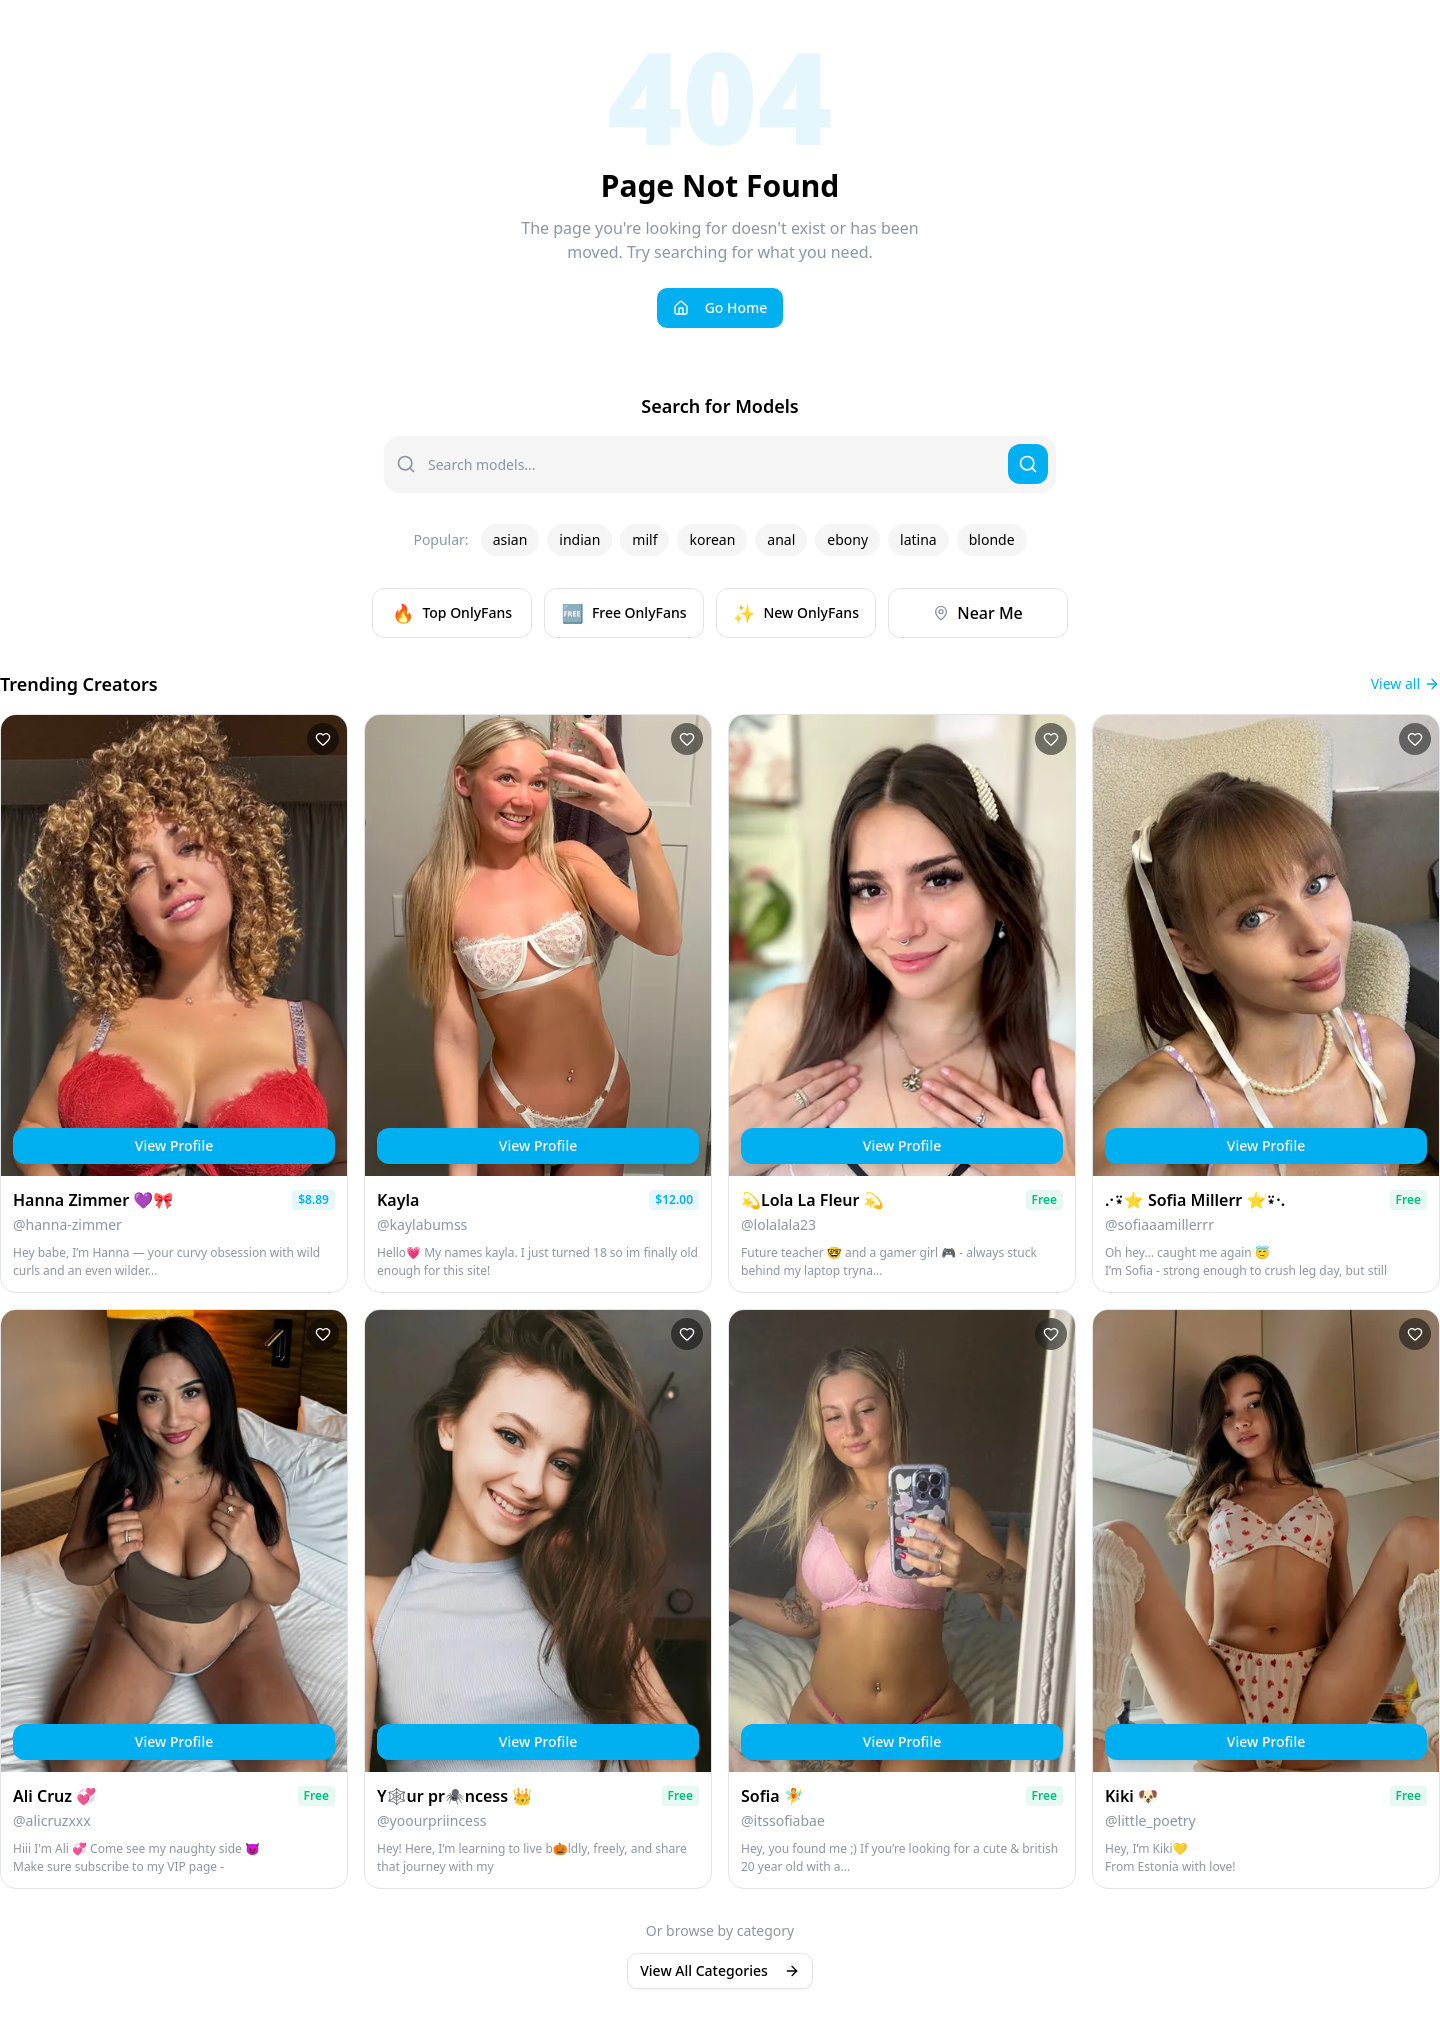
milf (644, 539)
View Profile (174, 1145)
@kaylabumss (422, 1224)
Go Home (720, 307)
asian (510, 539)
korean (712, 539)
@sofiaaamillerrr (1159, 1224)
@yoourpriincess (431, 1820)
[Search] (1028, 464)
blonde (992, 539)
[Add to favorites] (323, 739)
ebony (847, 539)
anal (781, 539)
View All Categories (720, 1970)
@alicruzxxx (52, 1820)
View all (1405, 683)
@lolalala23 (778, 1224)
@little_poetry (1150, 1820)
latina (918, 539)
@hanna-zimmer (67, 1224)
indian (579, 539)
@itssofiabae (783, 1820)
